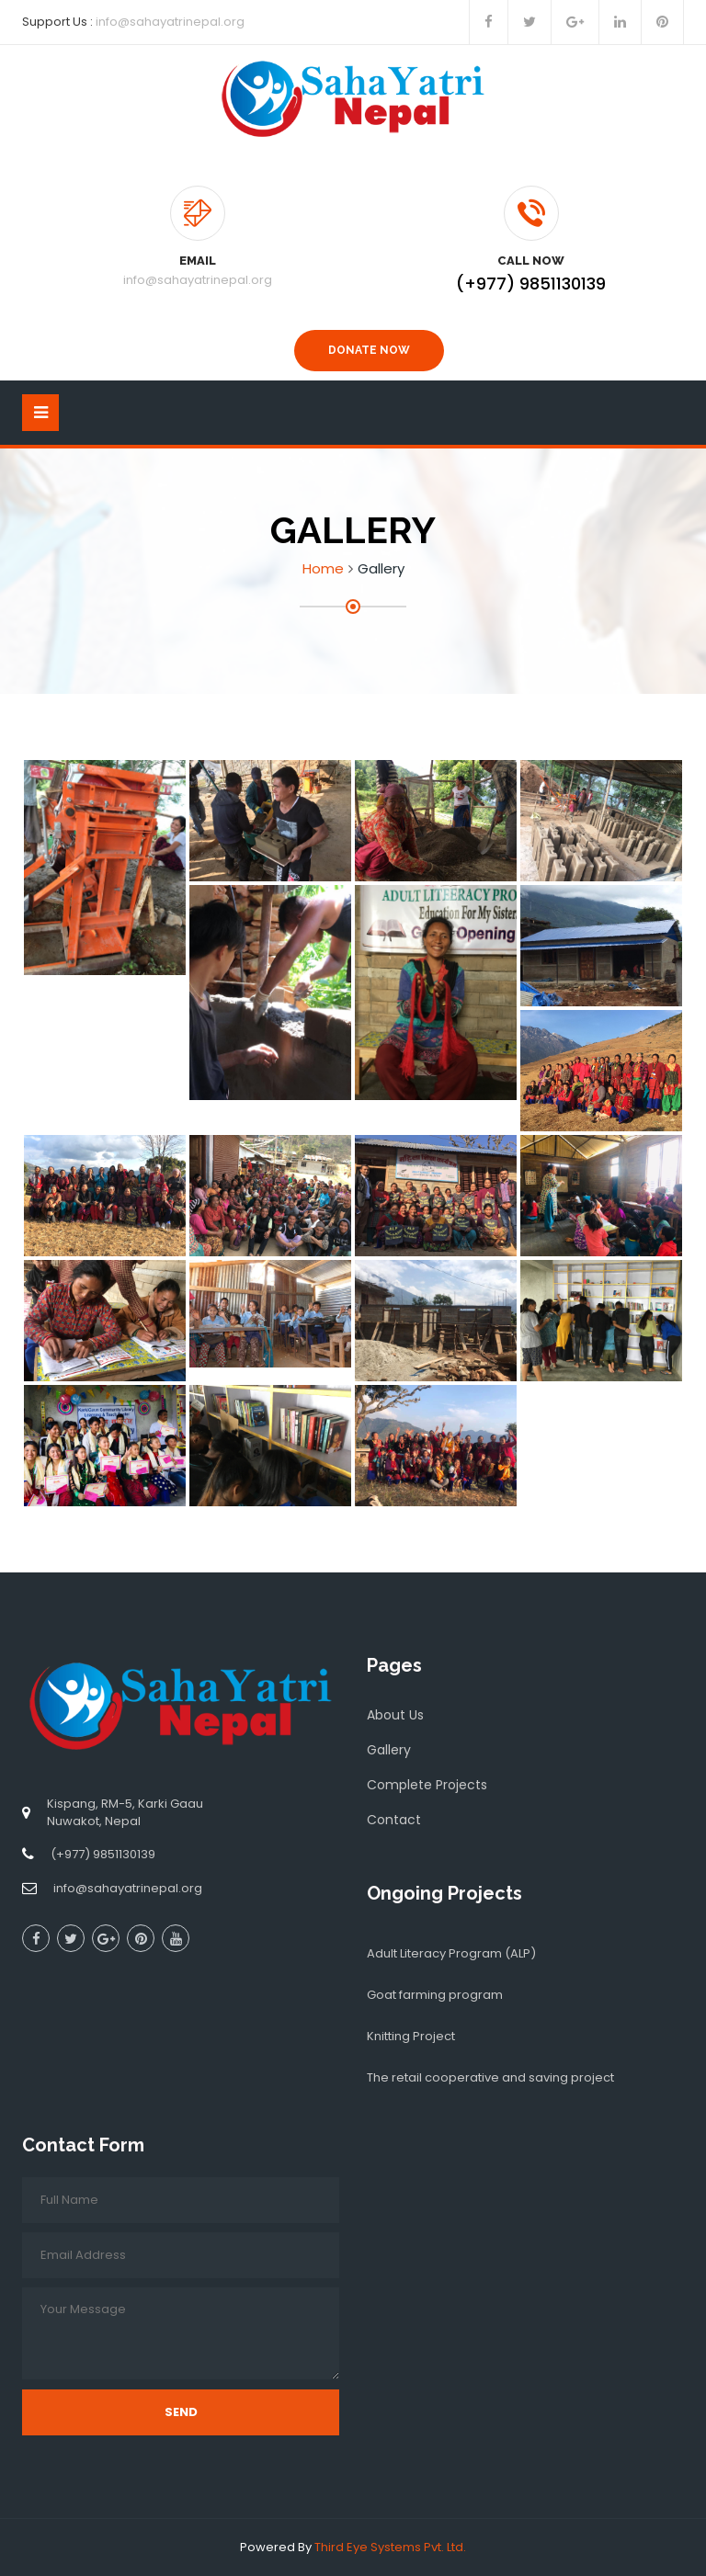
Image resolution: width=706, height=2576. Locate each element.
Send (181, 2412)
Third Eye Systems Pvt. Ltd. (390, 2547)
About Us (395, 1715)
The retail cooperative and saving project (490, 2077)
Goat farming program (435, 1994)
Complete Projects (427, 1785)
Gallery (389, 1750)
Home (323, 568)
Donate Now (369, 350)
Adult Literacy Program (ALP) (451, 1953)
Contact (394, 1819)
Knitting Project (411, 2036)
